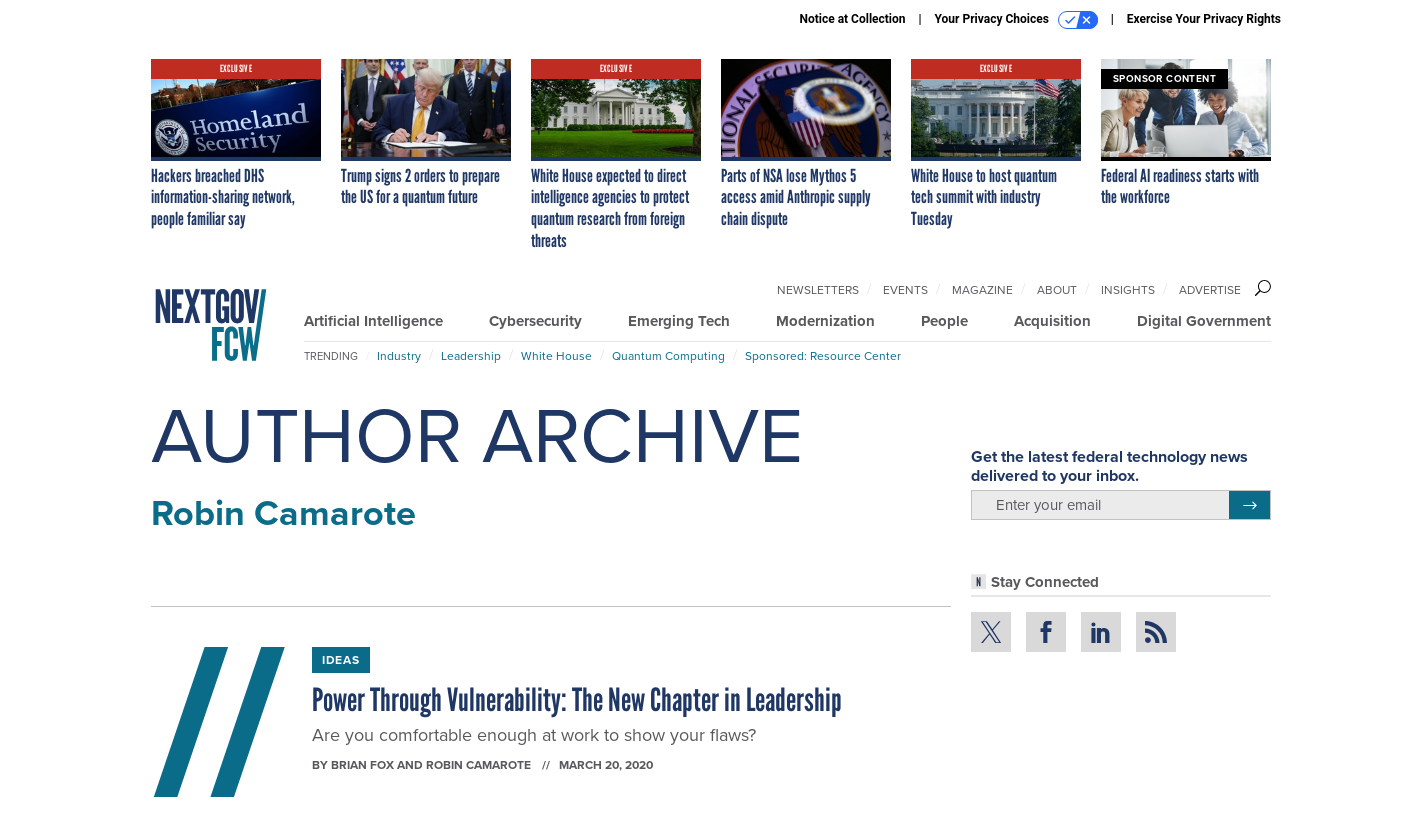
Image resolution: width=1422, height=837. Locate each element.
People (944, 321)
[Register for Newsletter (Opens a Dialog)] (1249, 505)
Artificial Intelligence (373, 321)
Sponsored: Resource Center (823, 356)
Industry (399, 356)
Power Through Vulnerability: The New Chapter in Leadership (577, 700)
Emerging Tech (679, 321)
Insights (1128, 290)
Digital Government (1204, 321)
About (1057, 290)
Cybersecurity (535, 321)
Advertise (1210, 290)
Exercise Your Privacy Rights (1204, 19)
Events (905, 290)
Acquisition (1052, 321)
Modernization (825, 321)
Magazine (982, 290)
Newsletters (818, 290)
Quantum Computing (668, 356)
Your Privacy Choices (1016, 20)
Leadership (471, 356)
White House (556, 356)
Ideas (341, 660)
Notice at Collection (852, 19)
